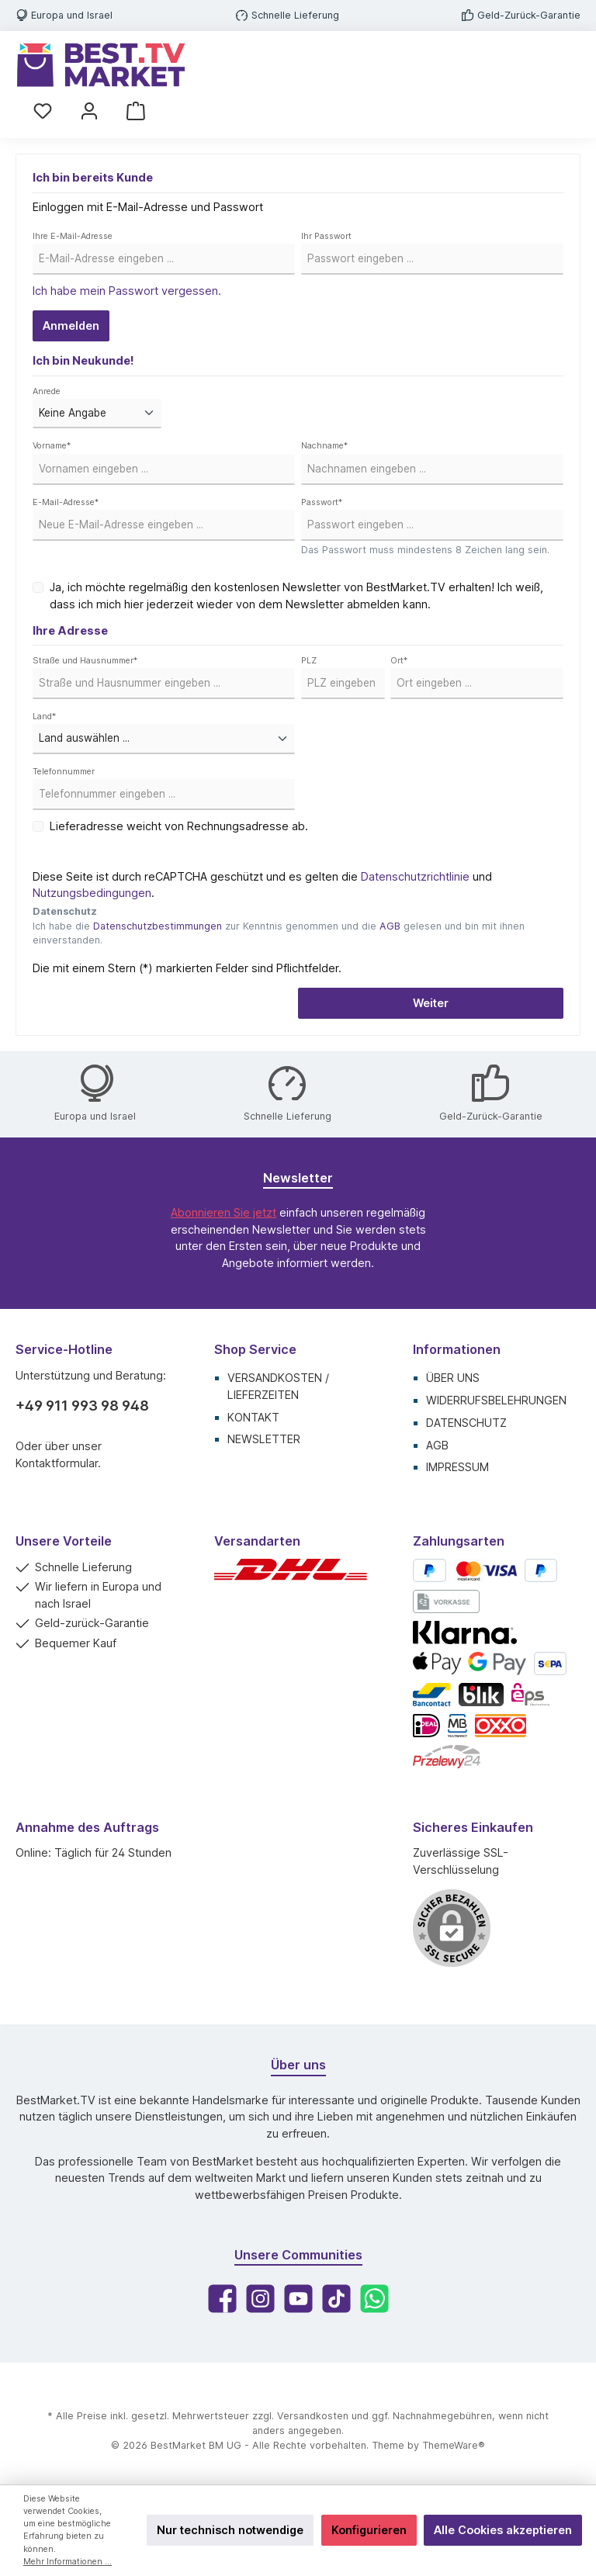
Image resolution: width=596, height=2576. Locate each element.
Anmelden (71, 325)
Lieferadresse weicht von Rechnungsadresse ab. (179, 826)
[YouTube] (298, 2298)
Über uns (453, 1377)
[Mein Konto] (89, 110)
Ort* (398, 661)
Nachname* (324, 446)
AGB (389, 926)
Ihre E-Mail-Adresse (73, 236)
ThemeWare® (453, 2445)
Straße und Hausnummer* (85, 661)
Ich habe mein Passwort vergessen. (127, 290)
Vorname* (52, 446)
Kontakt (253, 1417)
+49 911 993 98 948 (82, 1405)
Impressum (457, 1466)
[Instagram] (260, 2298)
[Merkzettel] (42, 110)
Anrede (47, 391)
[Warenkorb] (135, 110)
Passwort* (321, 502)
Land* (44, 717)
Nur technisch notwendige (230, 2529)
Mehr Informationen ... (67, 2562)
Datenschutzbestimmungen (157, 926)
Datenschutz (466, 1422)
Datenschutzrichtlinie (415, 876)
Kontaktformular (57, 1463)
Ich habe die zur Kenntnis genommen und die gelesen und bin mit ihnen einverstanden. (279, 933)
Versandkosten (312, 2416)
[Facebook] (222, 2298)
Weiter (431, 1002)
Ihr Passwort (326, 236)
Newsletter (263, 1439)
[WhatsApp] (374, 2298)
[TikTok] (336, 2298)
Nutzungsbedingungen (92, 892)
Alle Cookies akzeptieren (503, 2529)
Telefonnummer (64, 772)
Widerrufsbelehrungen (496, 1400)
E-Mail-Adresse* (66, 502)
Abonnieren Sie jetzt (223, 1212)
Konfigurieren (369, 2529)
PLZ (309, 661)
